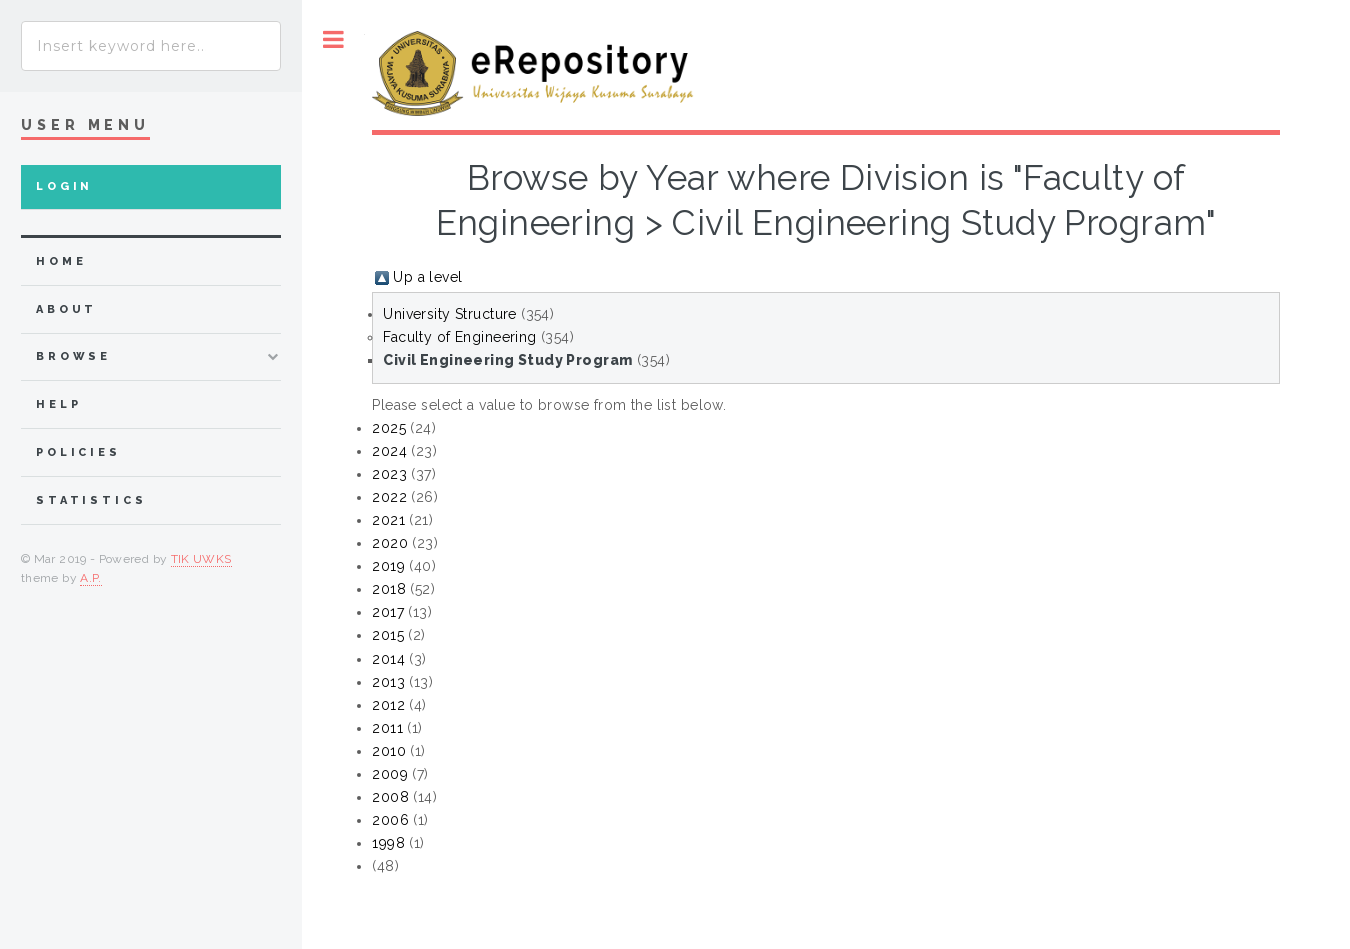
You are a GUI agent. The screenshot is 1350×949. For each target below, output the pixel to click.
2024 (389, 451)
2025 (389, 428)
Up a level (427, 277)
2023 (389, 474)
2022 (389, 497)
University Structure (449, 314)
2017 (388, 612)
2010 (389, 751)
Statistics (91, 500)
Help (58, 404)
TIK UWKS (201, 559)
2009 (390, 774)
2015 (388, 635)
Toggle (333, 39)
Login (64, 186)
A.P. (90, 578)
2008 (390, 797)
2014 (388, 659)
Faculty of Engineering (459, 337)
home (61, 261)
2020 (390, 543)
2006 (390, 820)
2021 (388, 520)
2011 (387, 728)
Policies (78, 452)
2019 (388, 566)
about (66, 309)
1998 (388, 843)
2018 (389, 589)
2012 (388, 705)
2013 (388, 682)
